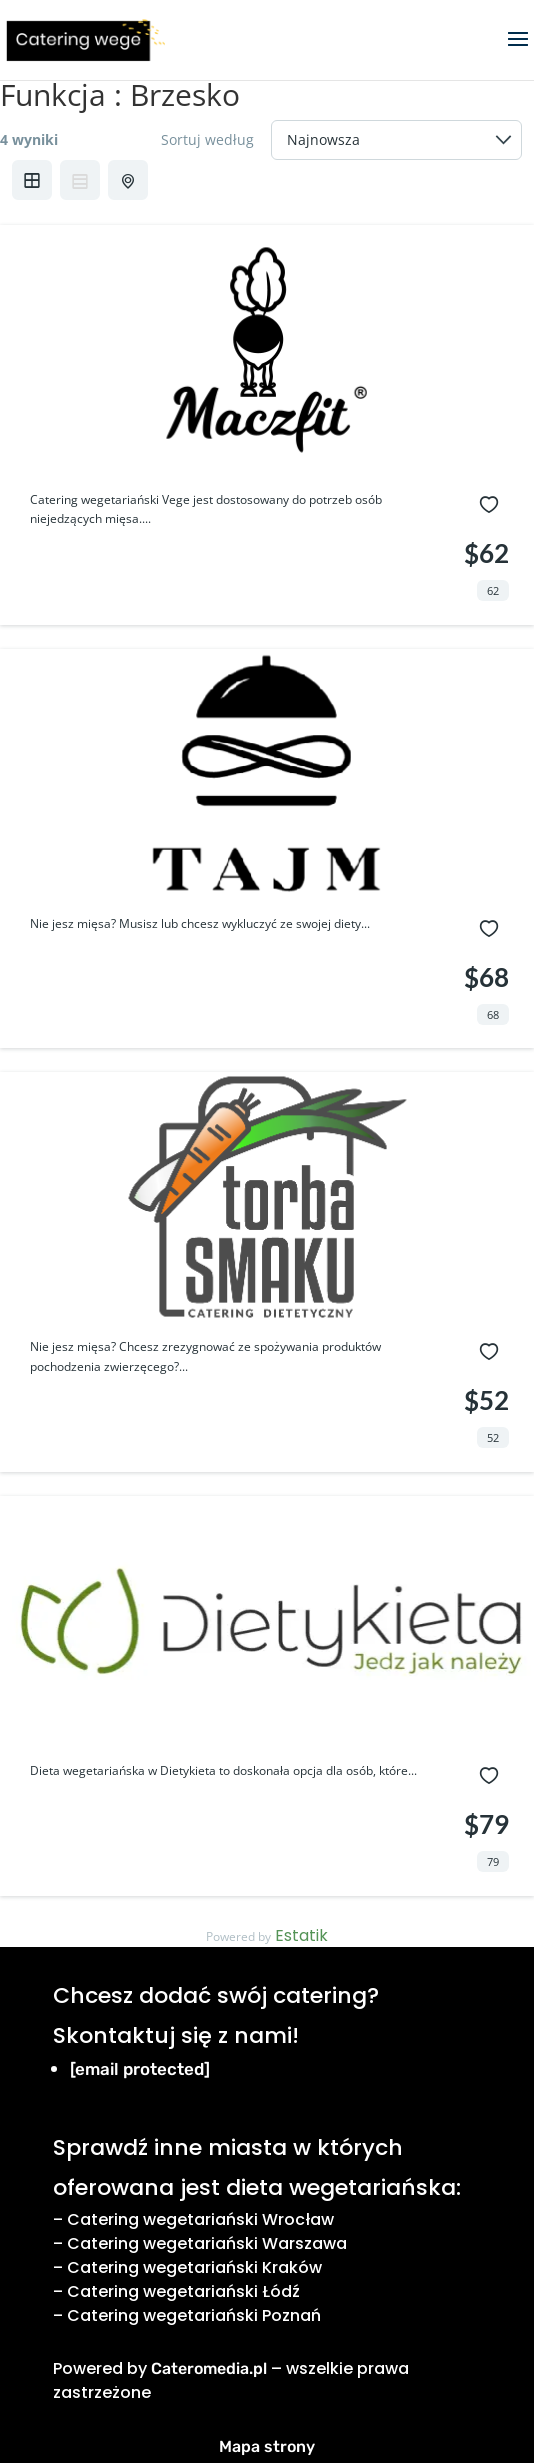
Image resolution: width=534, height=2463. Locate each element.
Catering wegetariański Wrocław (200, 2219)
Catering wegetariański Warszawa (207, 2243)
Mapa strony (267, 2446)
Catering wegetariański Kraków (194, 2267)
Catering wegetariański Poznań (194, 2315)
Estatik (301, 1935)
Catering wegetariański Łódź (183, 2291)
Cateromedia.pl (209, 2368)
